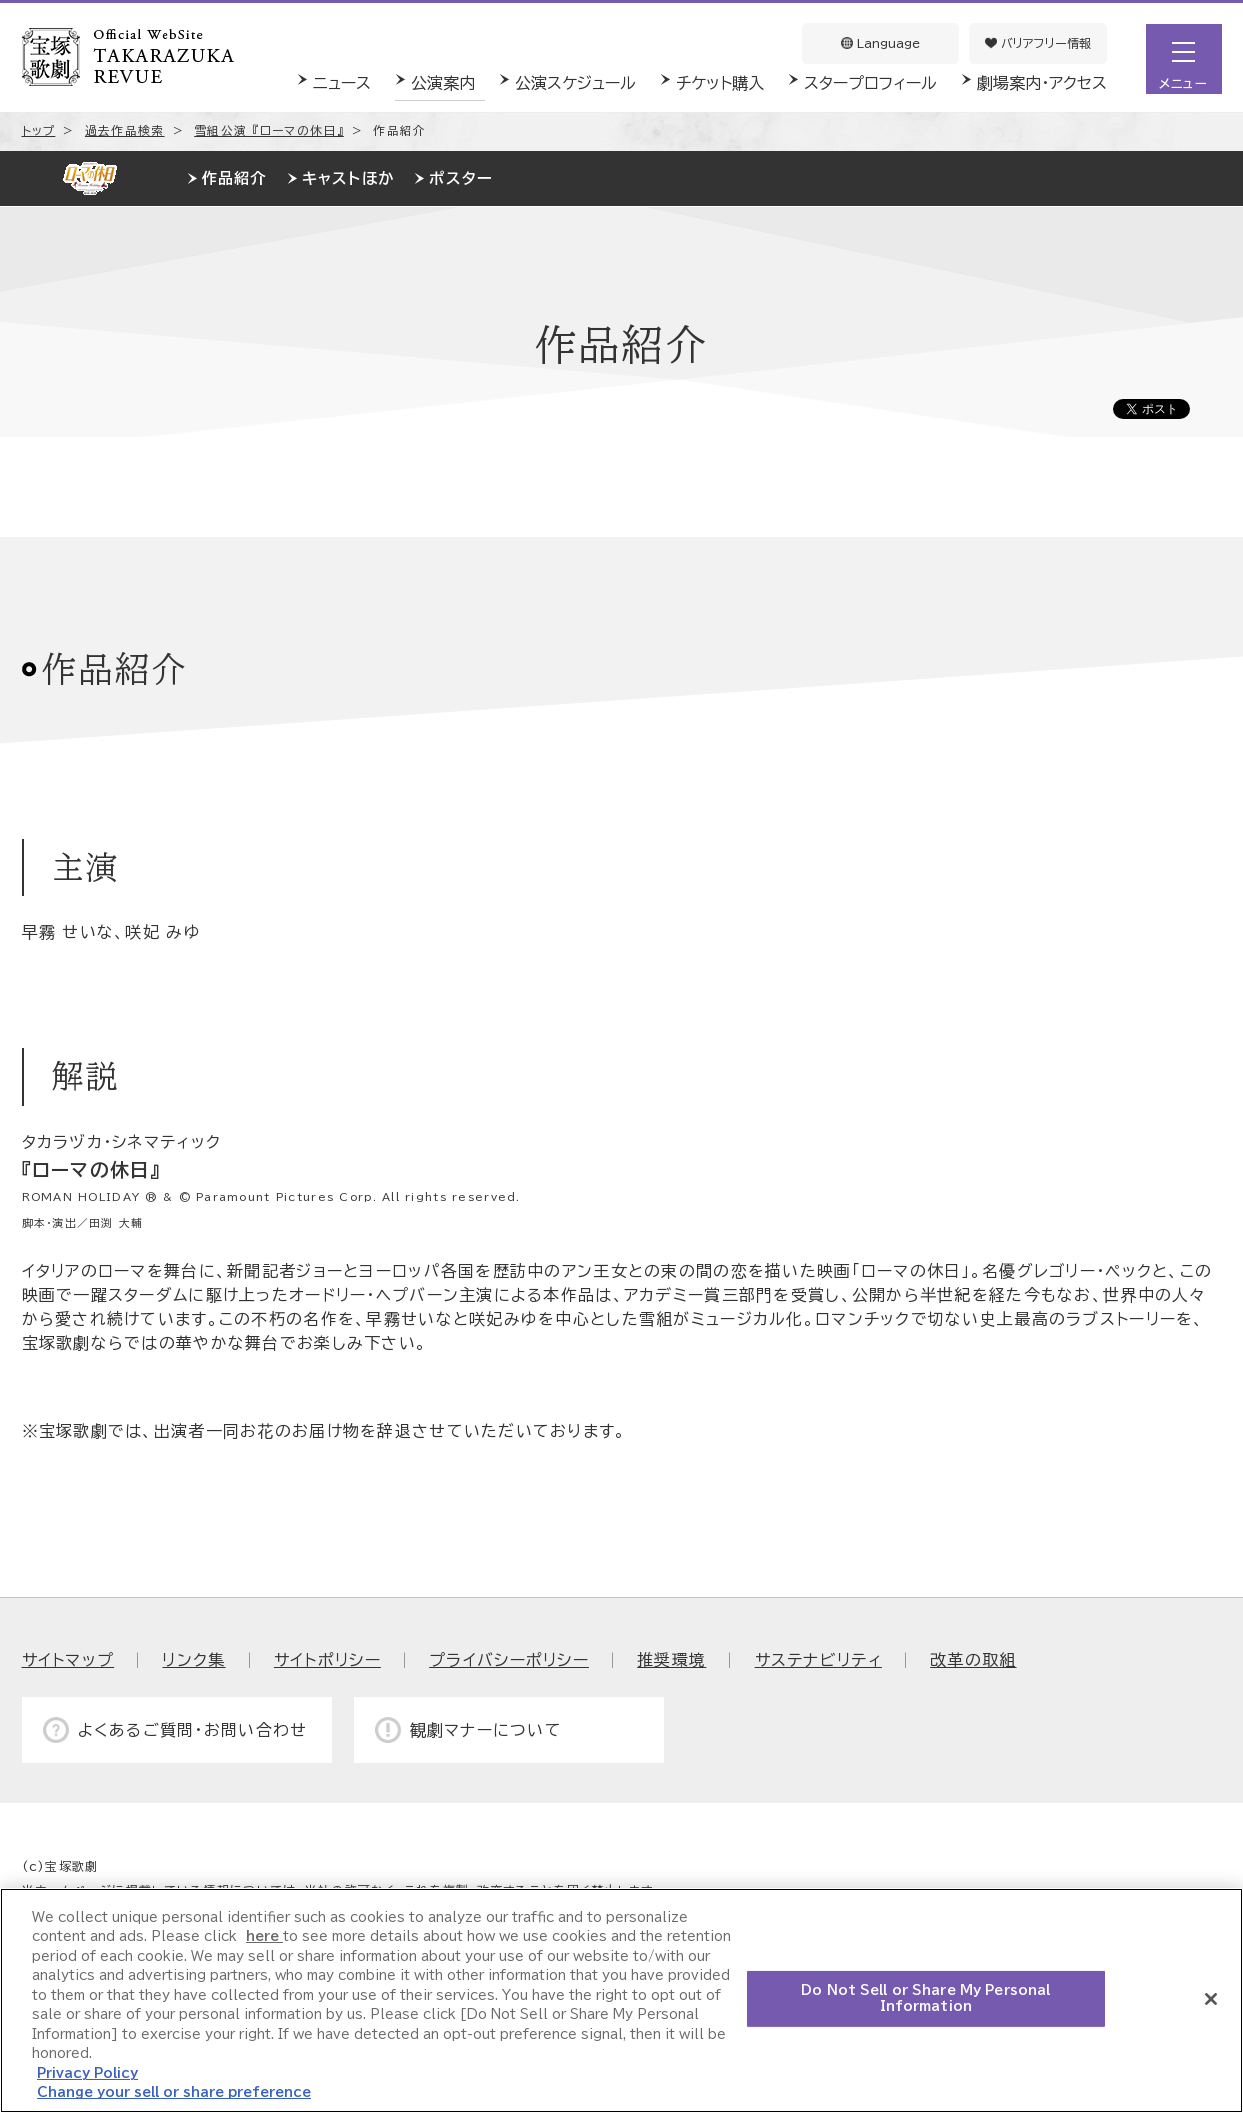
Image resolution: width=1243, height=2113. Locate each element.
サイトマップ (68, 1660)
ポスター (461, 178)
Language (880, 43)
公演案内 (443, 83)
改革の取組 (973, 1660)
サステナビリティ (818, 1660)
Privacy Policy (87, 2073)
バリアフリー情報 (1038, 43)
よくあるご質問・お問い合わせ (193, 1730)
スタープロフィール (870, 83)
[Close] (1211, 1999)
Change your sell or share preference (174, 2092)
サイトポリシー (327, 1660)
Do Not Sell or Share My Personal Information (925, 1998)
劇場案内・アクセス (1042, 83)
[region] (621, 2000)
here (264, 1936)
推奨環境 (671, 1660)
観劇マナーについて (486, 1730)
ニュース (342, 83)
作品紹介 (234, 178)
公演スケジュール (575, 83)
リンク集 (193, 1660)
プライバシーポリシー (509, 1660)
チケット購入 (720, 83)
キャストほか (348, 178)
